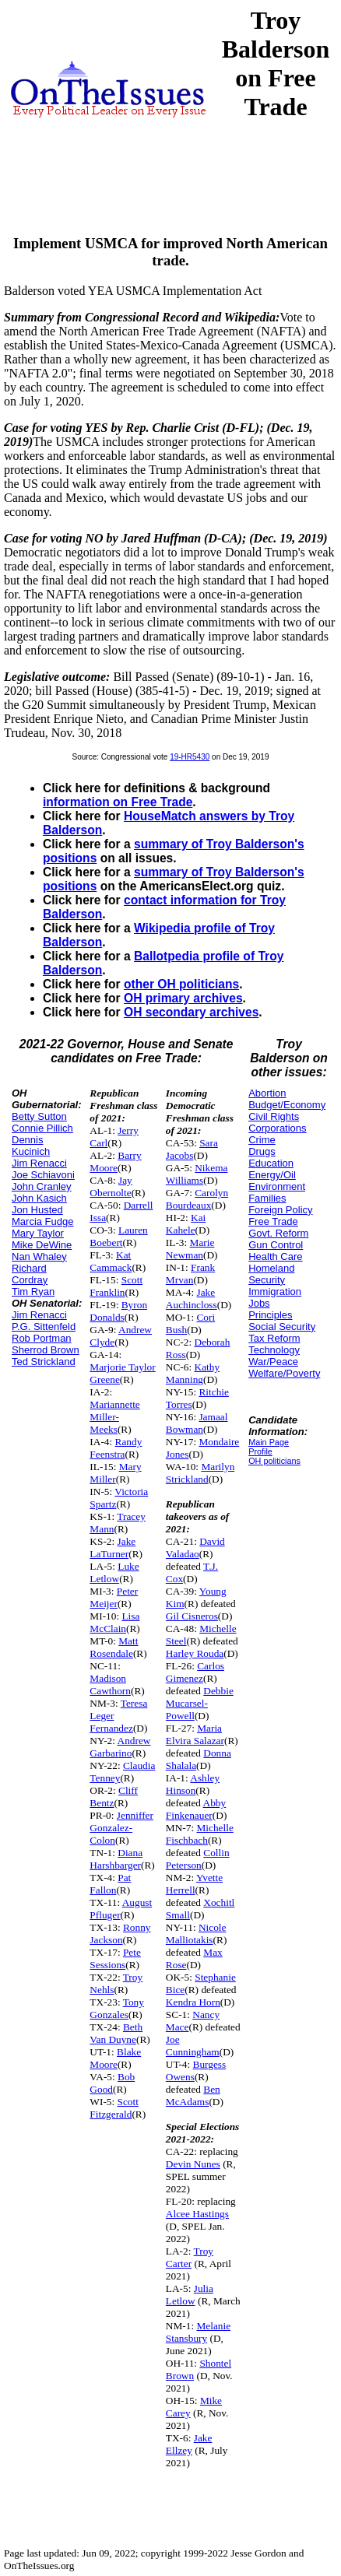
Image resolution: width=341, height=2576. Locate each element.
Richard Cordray (29, 1274)
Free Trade (273, 1221)
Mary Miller (115, 1473)
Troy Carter (189, 2257)
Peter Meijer (114, 1597)
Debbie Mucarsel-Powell (200, 1703)
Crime (262, 1140)
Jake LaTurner (112, 1547)
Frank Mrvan (190, 1274)
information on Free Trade (117, 802)
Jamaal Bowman (197, 1423)
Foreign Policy (280, 1210)
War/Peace (273, 1361)
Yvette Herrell (194, 1884)
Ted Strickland (44, 1361)
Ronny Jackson (120, 1933)
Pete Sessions (115, 1958)
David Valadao (195, 1547)
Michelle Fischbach (200, 1834)
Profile (260, 1451)
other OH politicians (181, 984)
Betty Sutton (39, 1116)
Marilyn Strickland (200, 1473)
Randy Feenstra (116, 1448)
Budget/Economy (286, 1105)
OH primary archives (183, 998)
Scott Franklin (116, 1286)
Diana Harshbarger (116, 1859)
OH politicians (274, 1460)
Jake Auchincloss (191, 1298)
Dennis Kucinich (31, 1145)
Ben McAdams (193, 2095)
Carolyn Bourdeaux (197, 1199)
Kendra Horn (193, 2002)
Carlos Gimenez (195, 1672)
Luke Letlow (114, 1572)
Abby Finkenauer (196, 1809)
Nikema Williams (197, 1174)
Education (271, 1163)
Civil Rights (273, 1116)
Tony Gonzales (117, 2008)
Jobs (258, 1303)
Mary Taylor (38, 1233)
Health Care (275, 1256)
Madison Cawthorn (110, 1684)
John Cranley (42, 1186)
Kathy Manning (193, 1373)
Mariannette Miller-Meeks (114, 1417)
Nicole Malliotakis (196, 1933)
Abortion (267, 1093)
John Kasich (39, 1198)
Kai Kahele (186, 1224)
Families (267, 1198)
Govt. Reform (278, 1233)
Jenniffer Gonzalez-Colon (121, 1827)
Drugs (262, 1151)
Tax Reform (274, 1338)
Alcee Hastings (197, 2214)
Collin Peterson (198, 1859)
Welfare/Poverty (284, 1373)
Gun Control (275, 1245)
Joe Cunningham (193, 2046)
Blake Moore (115, 2058)
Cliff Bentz (114, 1797)
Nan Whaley (39, 1256)
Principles (270, 1315)
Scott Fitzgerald (114, 2108)
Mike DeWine (42, 1245)
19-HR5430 (189, 757)
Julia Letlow (189, 2295)
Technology (274, 1350)
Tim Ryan (33, 1291)
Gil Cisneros (192, 1616)
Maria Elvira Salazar (195, 1734)
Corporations (277, 1128)
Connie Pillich (42, 1128)
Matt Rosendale (114, 1647)
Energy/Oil (272, 1175)
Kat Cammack (111, 1261)
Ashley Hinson (193, 1784)
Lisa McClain (114, 1622)
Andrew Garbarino (120, 1747)
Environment (276, 1186)
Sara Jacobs (192, 1149)
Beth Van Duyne (116, 2033)
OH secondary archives (191, 1012)
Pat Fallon (110, 1884)
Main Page (268, 1442)
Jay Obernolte (111, 1186)
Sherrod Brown (45, 1350)
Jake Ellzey (189, 2444)
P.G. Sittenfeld (44, 1326)
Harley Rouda (194, 1653)
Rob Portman (42, 1338)
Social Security (281, 1326)
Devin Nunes (193, 2164)
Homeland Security (271, 1274)
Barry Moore (115, 1161)
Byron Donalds (118, 1311)
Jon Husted (37, 1210)
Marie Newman (190, 1249)
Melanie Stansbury (198, 2332)
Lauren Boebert (118, 1236)
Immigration (274, 1291)
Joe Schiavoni (43, 1175)
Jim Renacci (39, 1163)
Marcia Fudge (42, 1221)
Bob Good (112, 2083)
